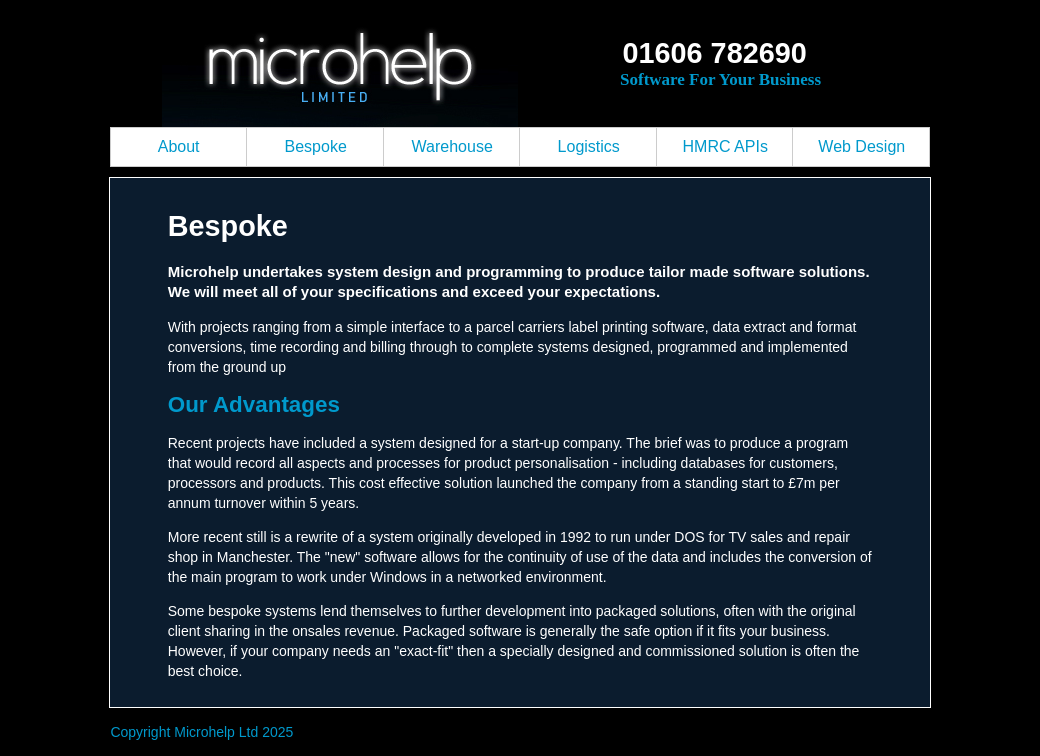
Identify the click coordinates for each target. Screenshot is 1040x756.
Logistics (589, 146)
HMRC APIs (725, 146)
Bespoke (316, 146)
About (179, 146)
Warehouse (452, 146)
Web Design (861, 146)
